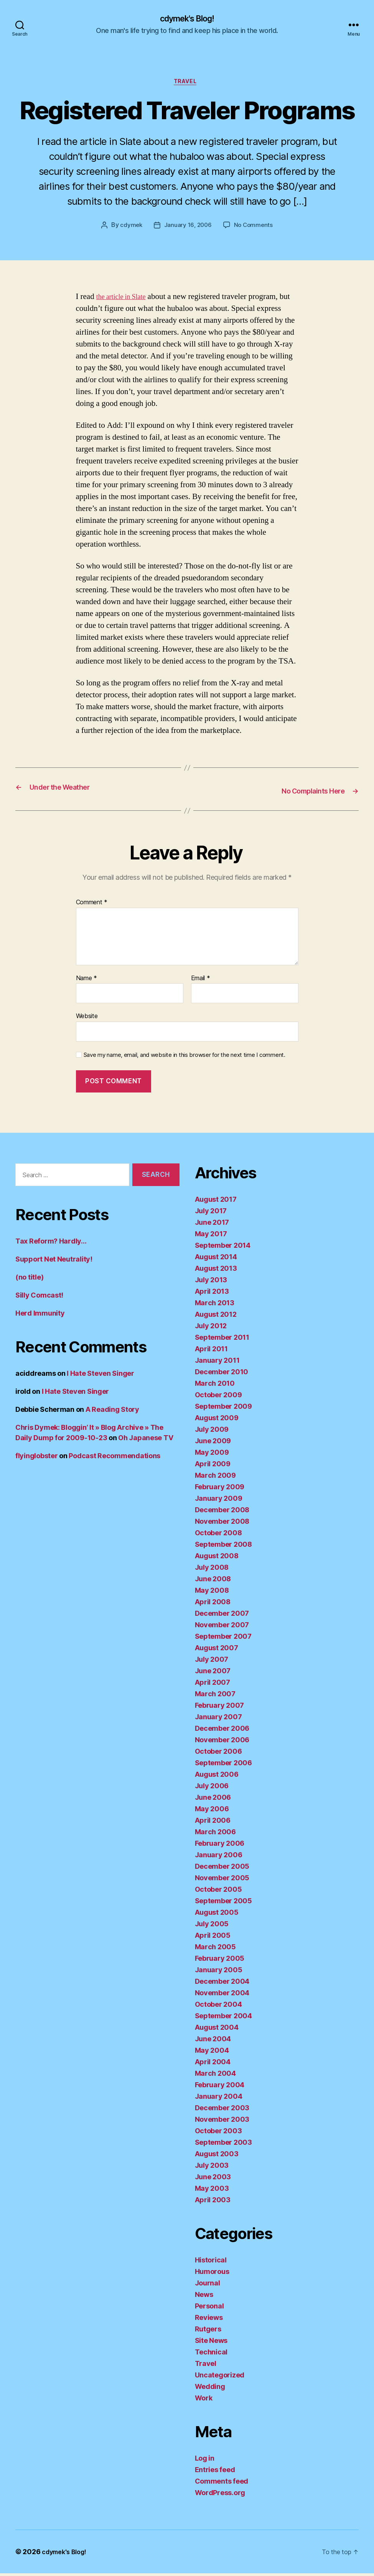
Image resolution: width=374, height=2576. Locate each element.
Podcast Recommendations (114, 1458)
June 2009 (213, 1443)
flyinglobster (36, 1458)
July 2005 (212, 1926)
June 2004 (213, 2041)
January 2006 (218, 1857)
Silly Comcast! (39, 1298)
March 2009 (215, 1478)
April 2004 (213, 2064)
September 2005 (223, 1903)
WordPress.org (220, 2495)
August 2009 (217, 1420)
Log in (204, 2461)
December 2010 (222, 1374)
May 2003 (212, 2191)
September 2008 (223, 1547)
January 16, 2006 (187, 228)
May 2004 (212, 2053)
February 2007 (219, 1708)
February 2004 (220, 2087)
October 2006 (218, 1754)
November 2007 (222, 1627)
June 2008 (213, 1581)
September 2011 (222, 1340)
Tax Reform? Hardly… (51, 1244)
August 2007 (216, 1650)
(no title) (29, 1280)
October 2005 (218, 1892)
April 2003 (213, 2202)
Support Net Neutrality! (53, 1262)
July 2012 (211, 1328)
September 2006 (223, 1765)
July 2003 (212, 2168)
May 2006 (212, 1811)
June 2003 (213, 2179)
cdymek (130, 228)
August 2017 (216, 1202)
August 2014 (216, 1259)
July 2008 (212, 1570)
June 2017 (212, 1225)
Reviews (209, 2320)
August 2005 (217, 1915)
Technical (211, 2355)
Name (86, 981)
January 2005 (218, 1972)
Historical (211, 2263)
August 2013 (216, 1271)
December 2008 (222, 1512)
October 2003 (218, 2133)
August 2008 (217, 1558)
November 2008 (222, 1524)
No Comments (254, 228)
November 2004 (222, 1995)
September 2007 (223, 1639)
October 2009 (218, 1397)
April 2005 (213, 1938)
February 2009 (220, 1489)
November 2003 (222, 2122)
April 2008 (213, 1604)
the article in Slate (125, 300)
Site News (211, 2343)
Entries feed (215, 2472)
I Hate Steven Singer (100, 1376)
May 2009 (212, 1455)
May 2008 (212, 1593)
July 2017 (211, 1213)
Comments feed (222, 2484)
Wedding (210, 2389)
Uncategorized (220, 2378)
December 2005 (222, 1869)
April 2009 (213, 1466)
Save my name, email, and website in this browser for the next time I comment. (184, 1057)
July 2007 (212, 1662)
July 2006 (212, 1788)
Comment (92, 905)
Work (204, 2401)
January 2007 (218, 1719)
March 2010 (215, 1386)
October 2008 (218, 1535)
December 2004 (222, 1984)
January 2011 (217, 1363)
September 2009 (223, 1409)
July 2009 (212, 1432)
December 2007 (222, 1616)
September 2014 (222, 1248)
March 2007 (215, 1696)
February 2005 (220, 1961)
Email (200, 981)
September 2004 (223, 2018)
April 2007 (212, 1685)
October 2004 (218, 2007)
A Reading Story (112, 1412)
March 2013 (214, 1305)
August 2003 (217, 2156)
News (204, 2297)
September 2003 (223, 2145)
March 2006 (215, 1834)
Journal (207, 2286)
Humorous (212, 2274)
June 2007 (213, 1673)
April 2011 (211, 1351)
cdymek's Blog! (187, 19)
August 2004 (217, 2030)
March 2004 (215, 2076)
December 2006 (222, 1731)
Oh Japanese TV (145, 1440)
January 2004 (218, 2099)
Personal (209, 2309)
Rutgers (208, 2332)
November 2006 (222, 1742)
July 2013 (211, 1282)
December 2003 (222, 2110)
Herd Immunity (40, 1316)
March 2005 (215, 1949)
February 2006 (220, 1846)
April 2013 (212, 1294)
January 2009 (218, 1501)
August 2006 (217, 1777)
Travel (187, 84)
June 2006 (213, 1800)
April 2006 (213, 1823)
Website (87, 1018)
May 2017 (211, 1236)
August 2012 (216, 1317)
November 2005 (222, 1880)
